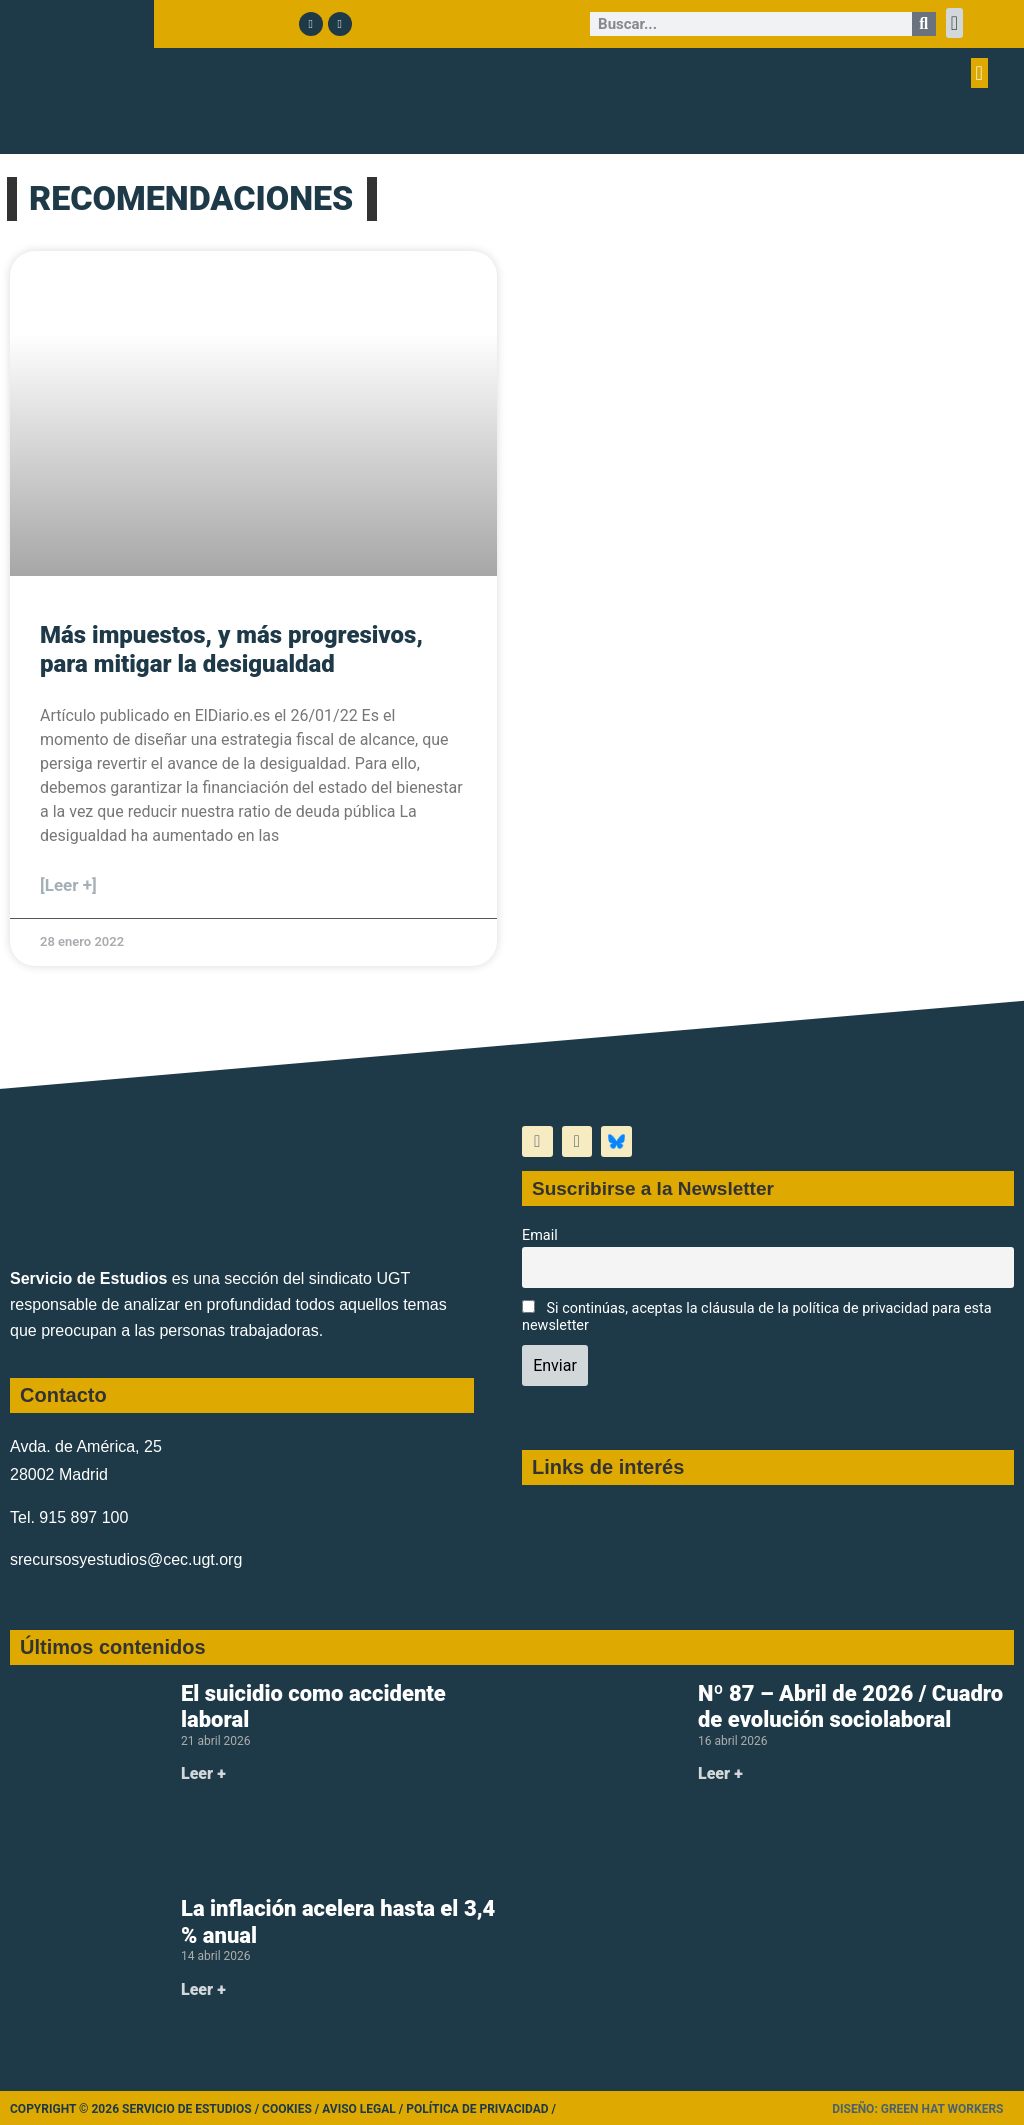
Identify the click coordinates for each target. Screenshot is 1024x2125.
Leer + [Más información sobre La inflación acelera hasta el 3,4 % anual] (203, 1989)
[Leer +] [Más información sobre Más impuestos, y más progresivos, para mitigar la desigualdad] (68, 885)
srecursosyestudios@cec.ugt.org (126, 1559)
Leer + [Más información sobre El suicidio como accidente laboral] (203, 1773)
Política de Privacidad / (481, 2109)
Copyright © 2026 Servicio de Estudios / (136, 2109)
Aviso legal (359, 2109)
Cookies (287, 2109)
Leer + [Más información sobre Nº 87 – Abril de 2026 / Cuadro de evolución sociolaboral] (720, 1773)
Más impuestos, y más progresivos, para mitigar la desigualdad (231, 649)
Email (540, 1235)
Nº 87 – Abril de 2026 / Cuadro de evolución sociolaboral (850, 1706)
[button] (954, 23)
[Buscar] (924, 24)
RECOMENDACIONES (191, 198)
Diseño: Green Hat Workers (917, 2109)
